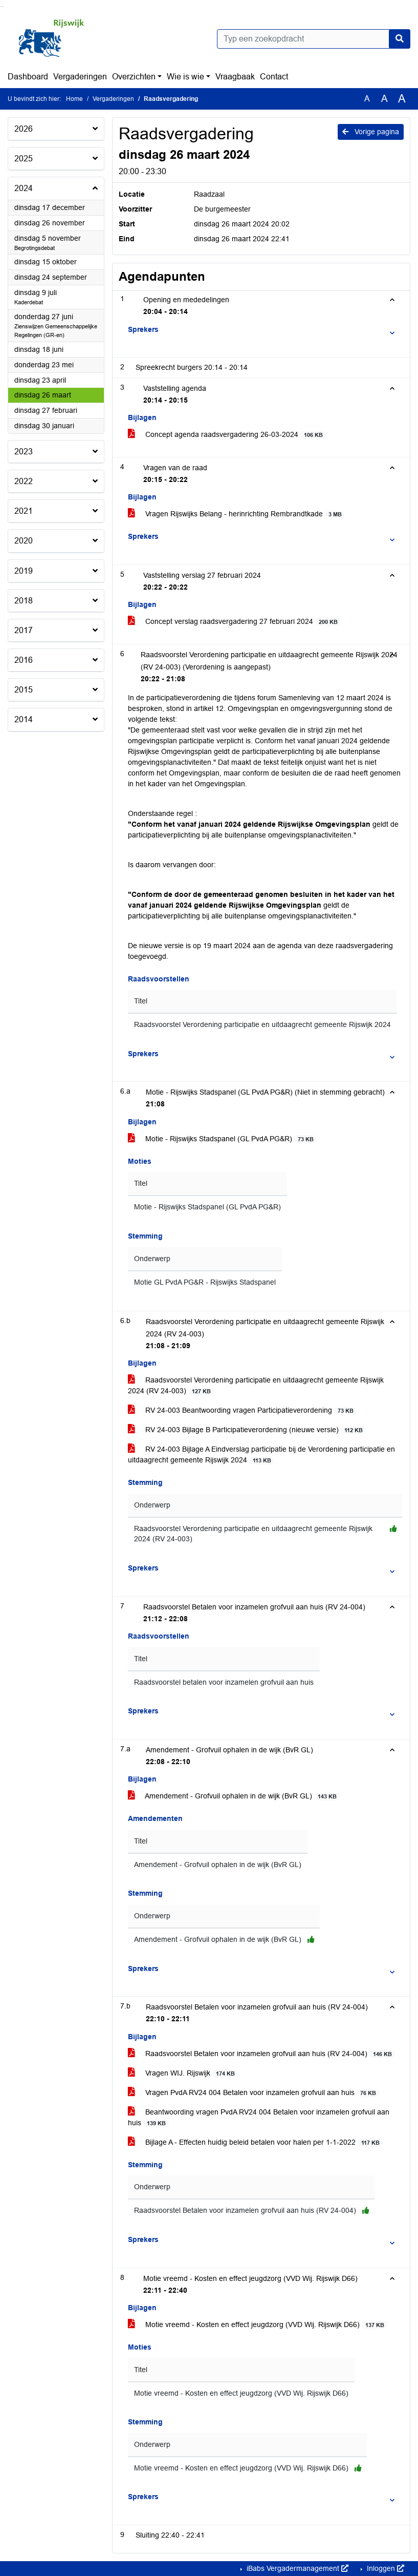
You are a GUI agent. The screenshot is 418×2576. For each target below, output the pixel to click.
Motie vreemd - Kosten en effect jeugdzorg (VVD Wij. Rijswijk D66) (257, 2324)
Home (74, 98)
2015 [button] (23, 689)
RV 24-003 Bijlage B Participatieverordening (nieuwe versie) (247, 1430)
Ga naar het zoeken (1, 6)
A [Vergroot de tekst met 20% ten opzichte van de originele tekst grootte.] (384, 98)
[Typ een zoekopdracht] (314, 39)
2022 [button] (23, 481)
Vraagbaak (235, 76)
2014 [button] (23, 719)
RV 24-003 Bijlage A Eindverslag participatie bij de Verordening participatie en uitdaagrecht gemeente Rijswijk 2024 (261, 1454)
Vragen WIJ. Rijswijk (183, 2073)
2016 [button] (23, 660)
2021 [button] (23, 511)
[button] (265, 329)
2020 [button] (23, 540)
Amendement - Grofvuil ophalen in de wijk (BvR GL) (234, 1796)
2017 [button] (23, 630)
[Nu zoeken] (399, 39)
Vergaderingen (80, 76)
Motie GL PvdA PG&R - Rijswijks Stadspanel (205, 1282)
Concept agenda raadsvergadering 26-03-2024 (227, 434)
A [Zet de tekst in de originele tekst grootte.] (367, 98)
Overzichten (134, 76)
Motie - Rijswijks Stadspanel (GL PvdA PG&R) (222, 1139)
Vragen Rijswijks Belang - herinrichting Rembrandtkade (236, 514)
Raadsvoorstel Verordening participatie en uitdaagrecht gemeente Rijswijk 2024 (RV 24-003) (256, 1385)
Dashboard (28, 76)
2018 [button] (23, 600)
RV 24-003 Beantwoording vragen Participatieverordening (242, 1410)
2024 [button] (23, 188)
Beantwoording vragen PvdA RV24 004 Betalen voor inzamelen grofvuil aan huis (258, 2117)
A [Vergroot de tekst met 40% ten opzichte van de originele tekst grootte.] (402, 99)
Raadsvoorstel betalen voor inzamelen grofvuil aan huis (224, 1682)
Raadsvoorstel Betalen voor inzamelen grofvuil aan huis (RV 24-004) (261, 2053)
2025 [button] (23, 158)
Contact (274, 76)
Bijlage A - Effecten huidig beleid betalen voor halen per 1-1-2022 (255, 2142)
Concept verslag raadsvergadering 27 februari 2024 (234, 621)
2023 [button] (23, 451)
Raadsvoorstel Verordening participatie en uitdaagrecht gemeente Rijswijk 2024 (262, 1025)
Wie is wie (185, 76)
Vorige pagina (370, 132)
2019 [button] (23, 571)
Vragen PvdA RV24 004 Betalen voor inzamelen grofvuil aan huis (253, 2092)
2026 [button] (23, 128)
